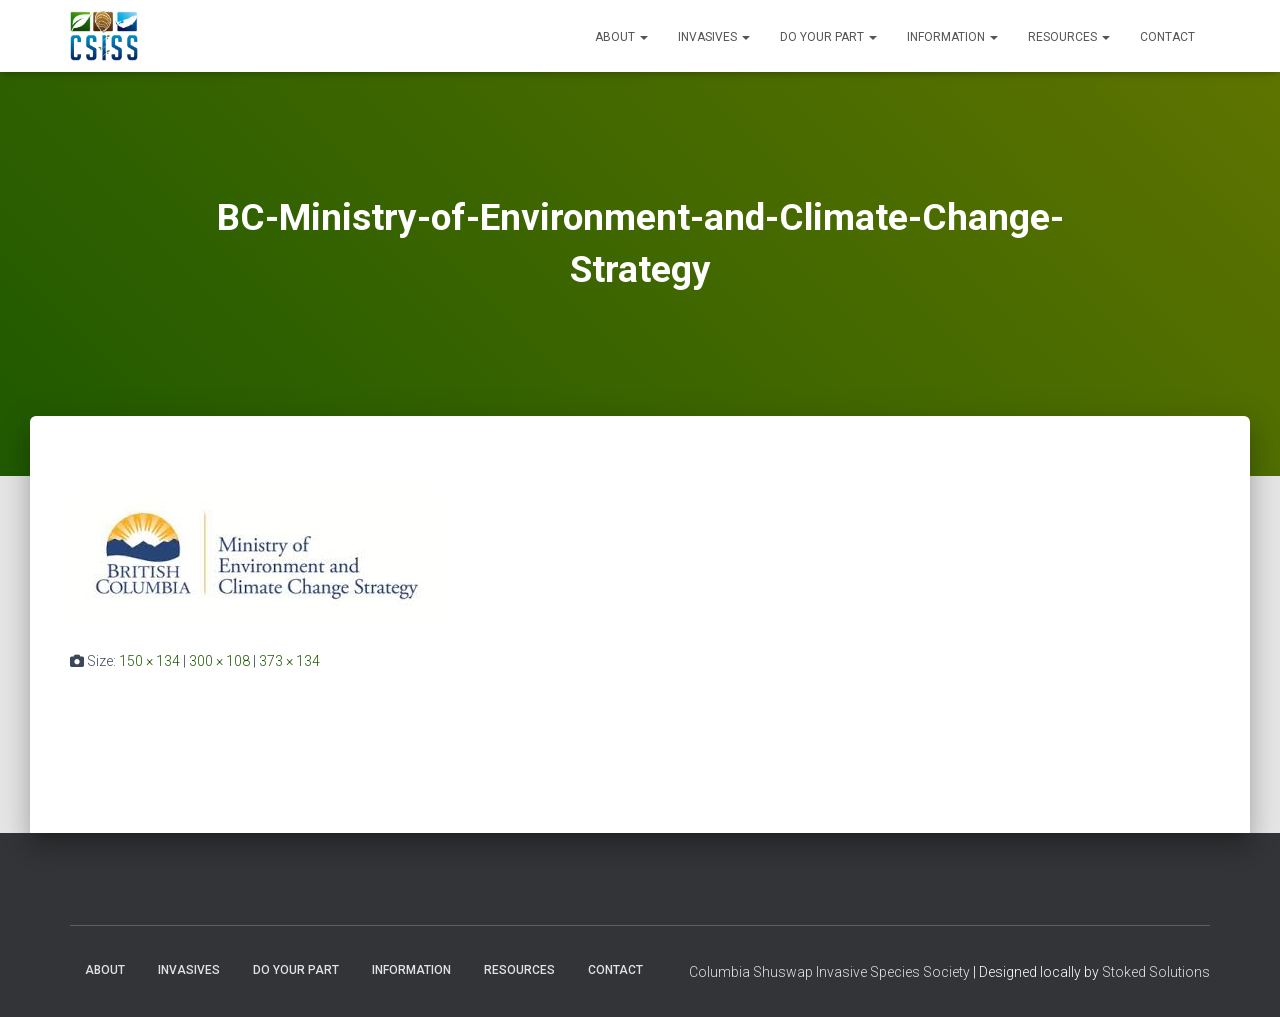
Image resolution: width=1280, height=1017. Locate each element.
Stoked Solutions (1156, 972)
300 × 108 (219, 661)
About (621, 37)
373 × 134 (289, 661)
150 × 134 (149, 661)
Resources (1069, 37)
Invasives (714, 37)
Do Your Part (828, 37)
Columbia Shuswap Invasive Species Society (829, 972)
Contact (1167, 37)
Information (952, 37)
